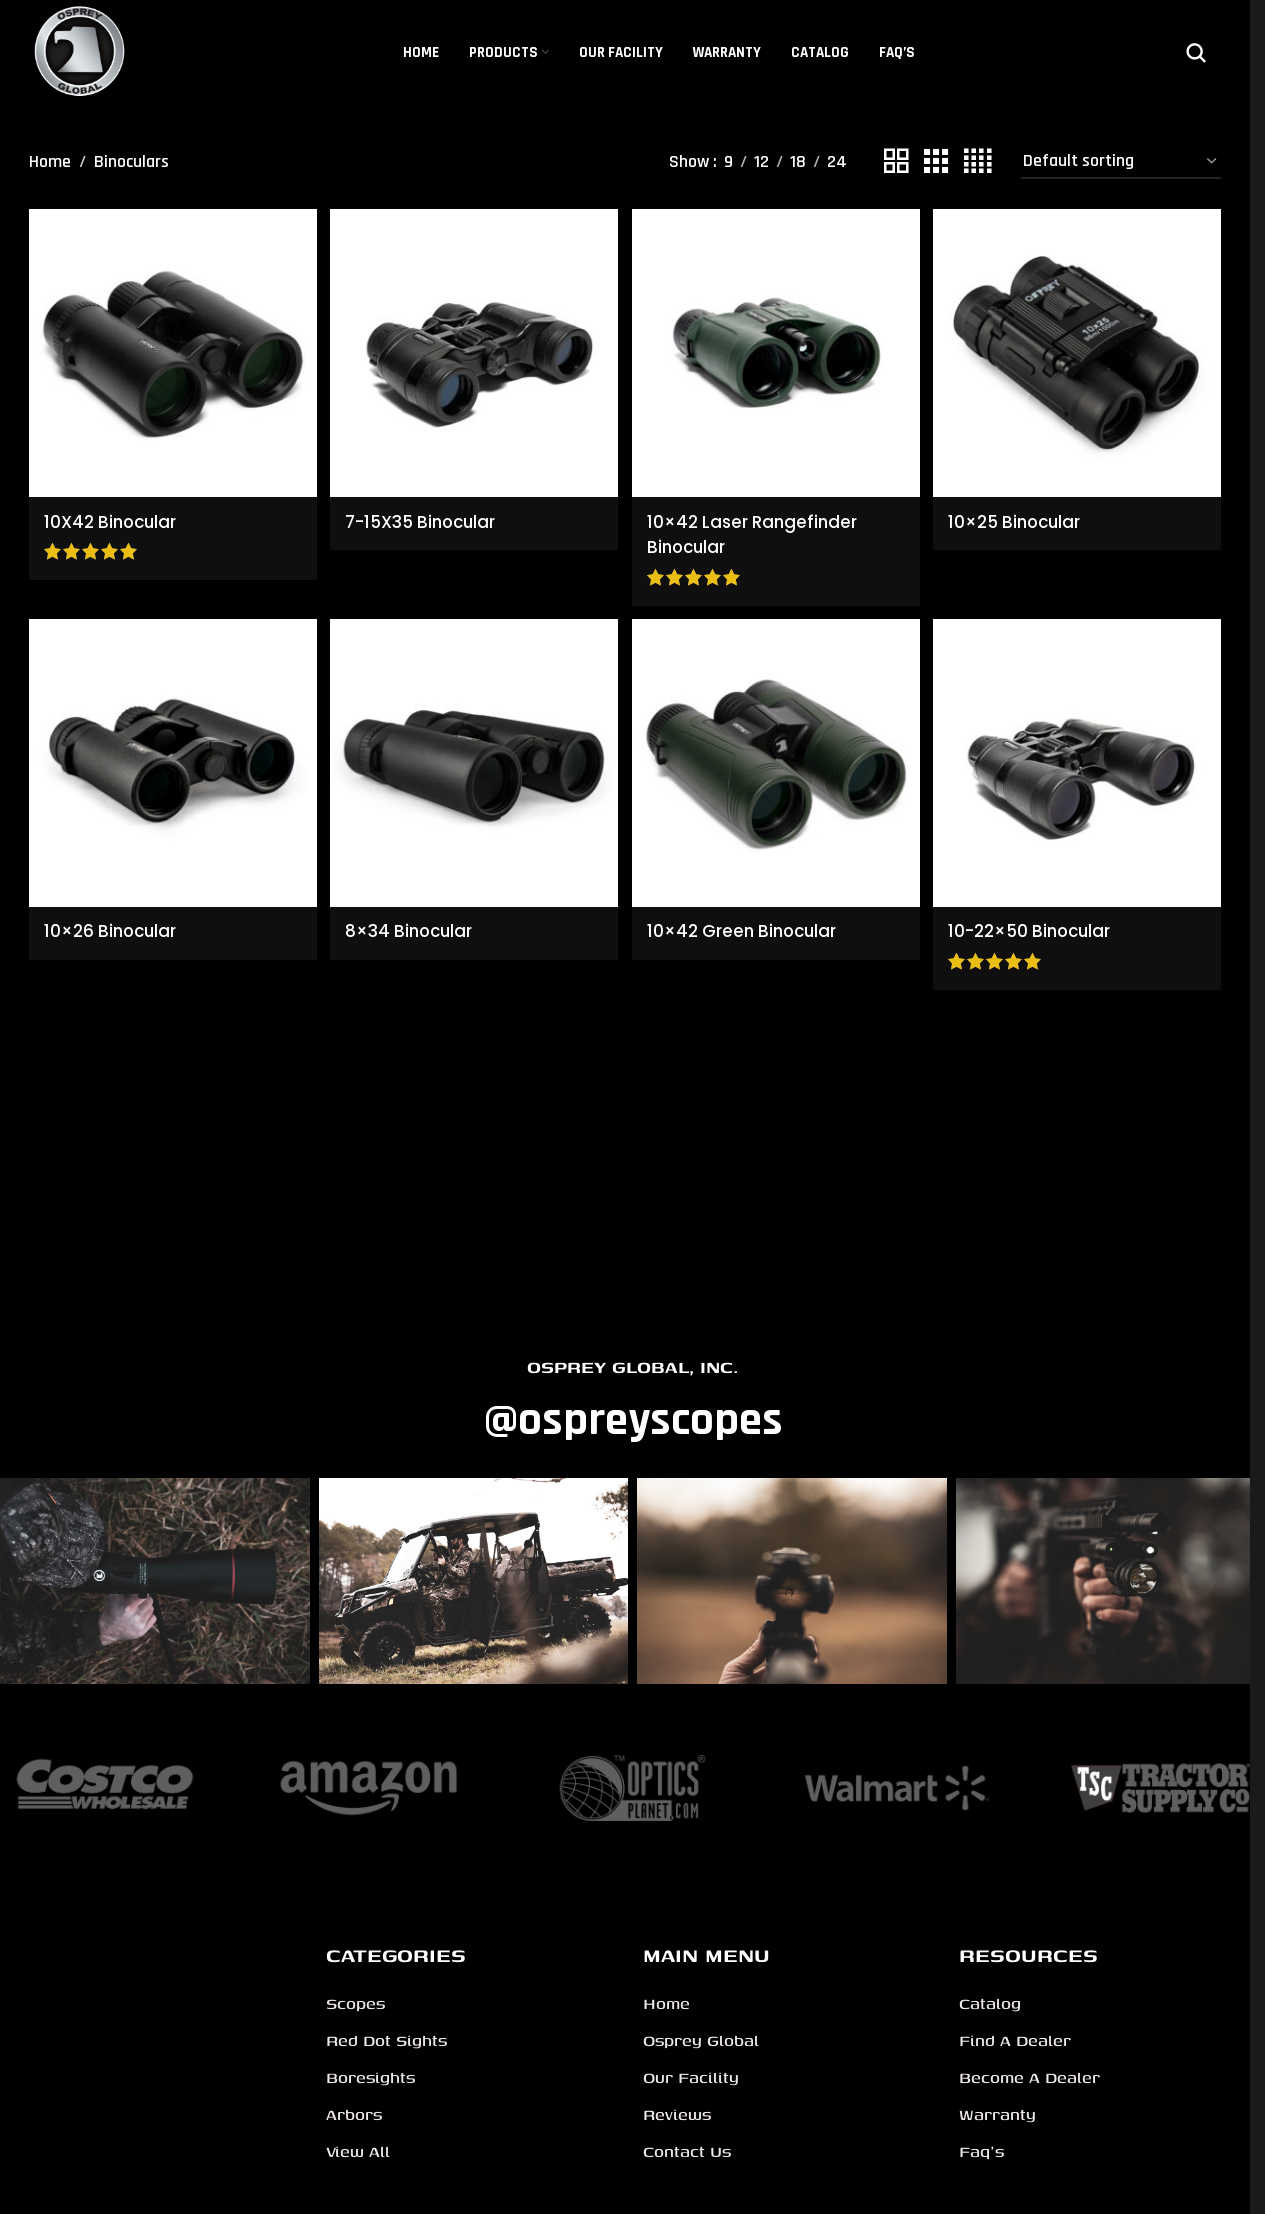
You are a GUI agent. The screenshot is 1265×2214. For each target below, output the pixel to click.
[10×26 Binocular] (170, 761)
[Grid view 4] (977, 162)
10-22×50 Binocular (1040, 926)
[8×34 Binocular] (473, 761)
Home (50, 161)
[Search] (1196, 53)
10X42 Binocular (114, 515)
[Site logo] (81, 51)
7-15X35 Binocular (428, 515)
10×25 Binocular (1023, 515)
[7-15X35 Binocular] (473, 350)
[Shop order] (1121, 162)
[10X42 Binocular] (170, 350)
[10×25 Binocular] (1079, 350)
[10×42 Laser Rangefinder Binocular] (776, 350)
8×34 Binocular (414, 926)
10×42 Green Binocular (750, 926)
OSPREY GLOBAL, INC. (632, 1366)
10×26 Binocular (114, 926)
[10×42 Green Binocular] (776, 761)
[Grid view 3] (936, 162)
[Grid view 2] (896, 162)
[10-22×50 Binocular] (1079, 761)
